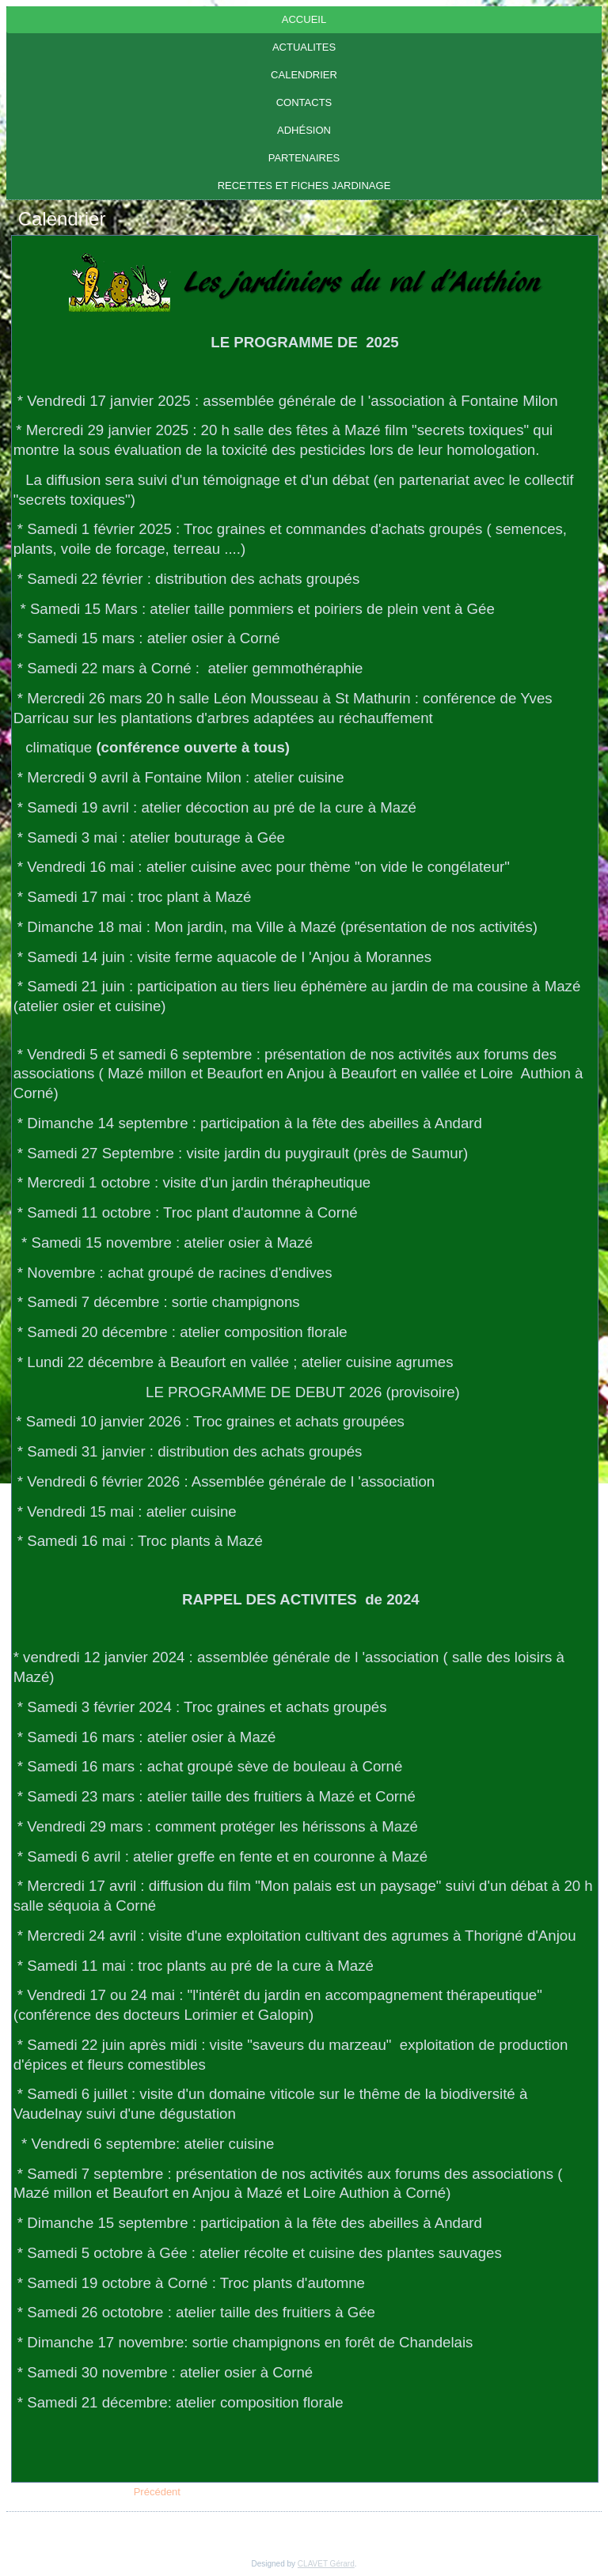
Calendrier (304, 75)
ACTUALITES (304, 47)
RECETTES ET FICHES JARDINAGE (304, 185)
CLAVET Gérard (326, 2563)
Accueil (304, 19)
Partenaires (304, 158)
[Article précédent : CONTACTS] (157, 2492)
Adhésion (304, 130)
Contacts (304, 102)
